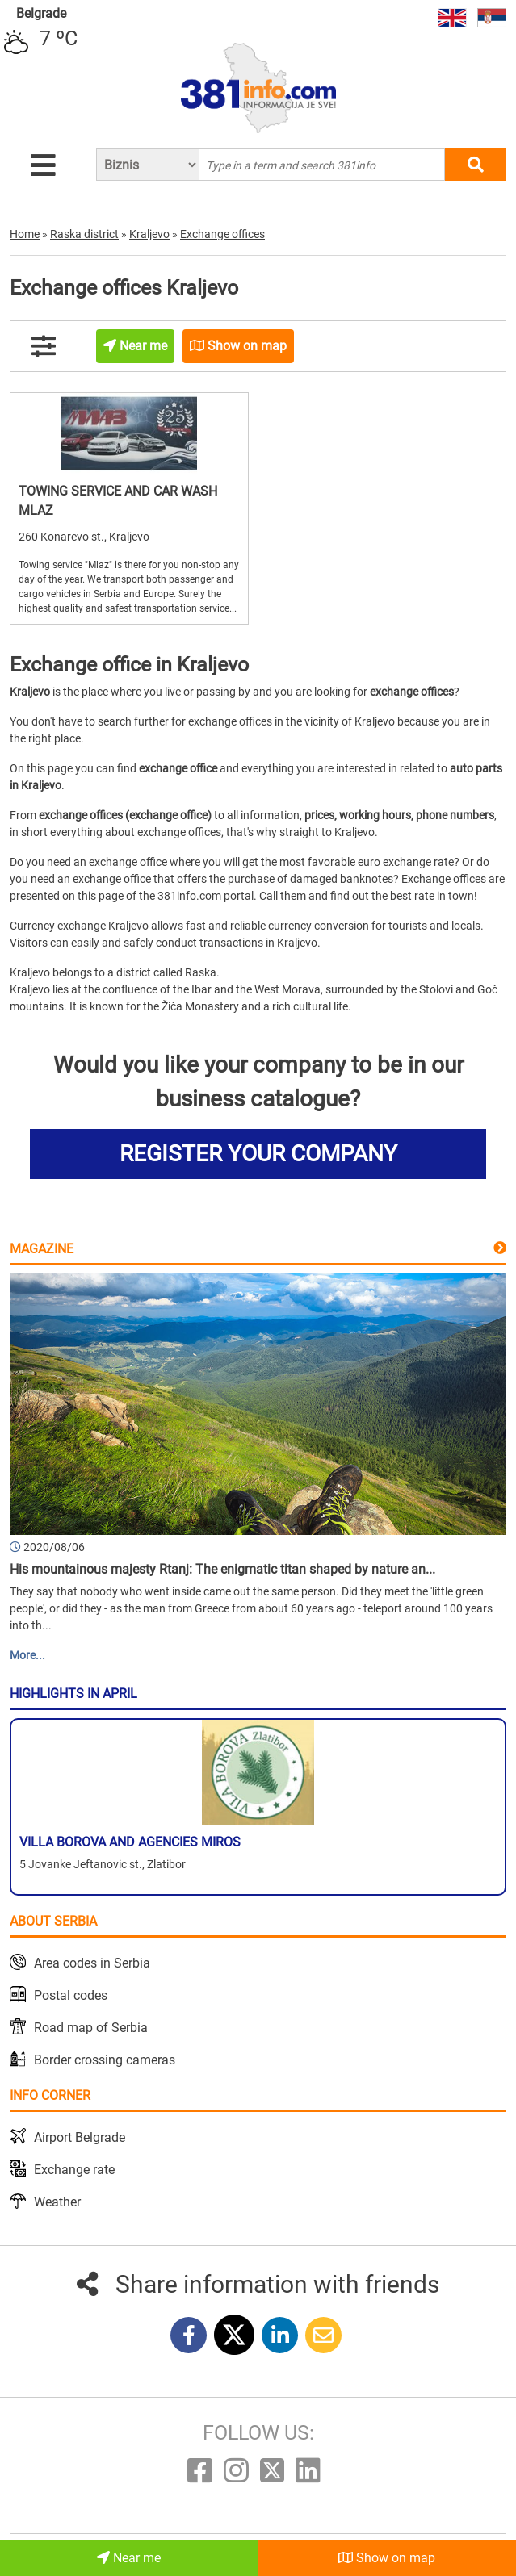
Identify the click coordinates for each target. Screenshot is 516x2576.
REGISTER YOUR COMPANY (258, 1153)
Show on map (386, 2558)
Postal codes (70, 1995)
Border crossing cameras (104, 2060)
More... (27, 1655)
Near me (129, 2558)
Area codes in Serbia (92, 1963)
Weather (57, 2202)
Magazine (41, 1249)
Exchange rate (74, 2169)
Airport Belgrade (79, 2137)
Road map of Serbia (91, 2027)
